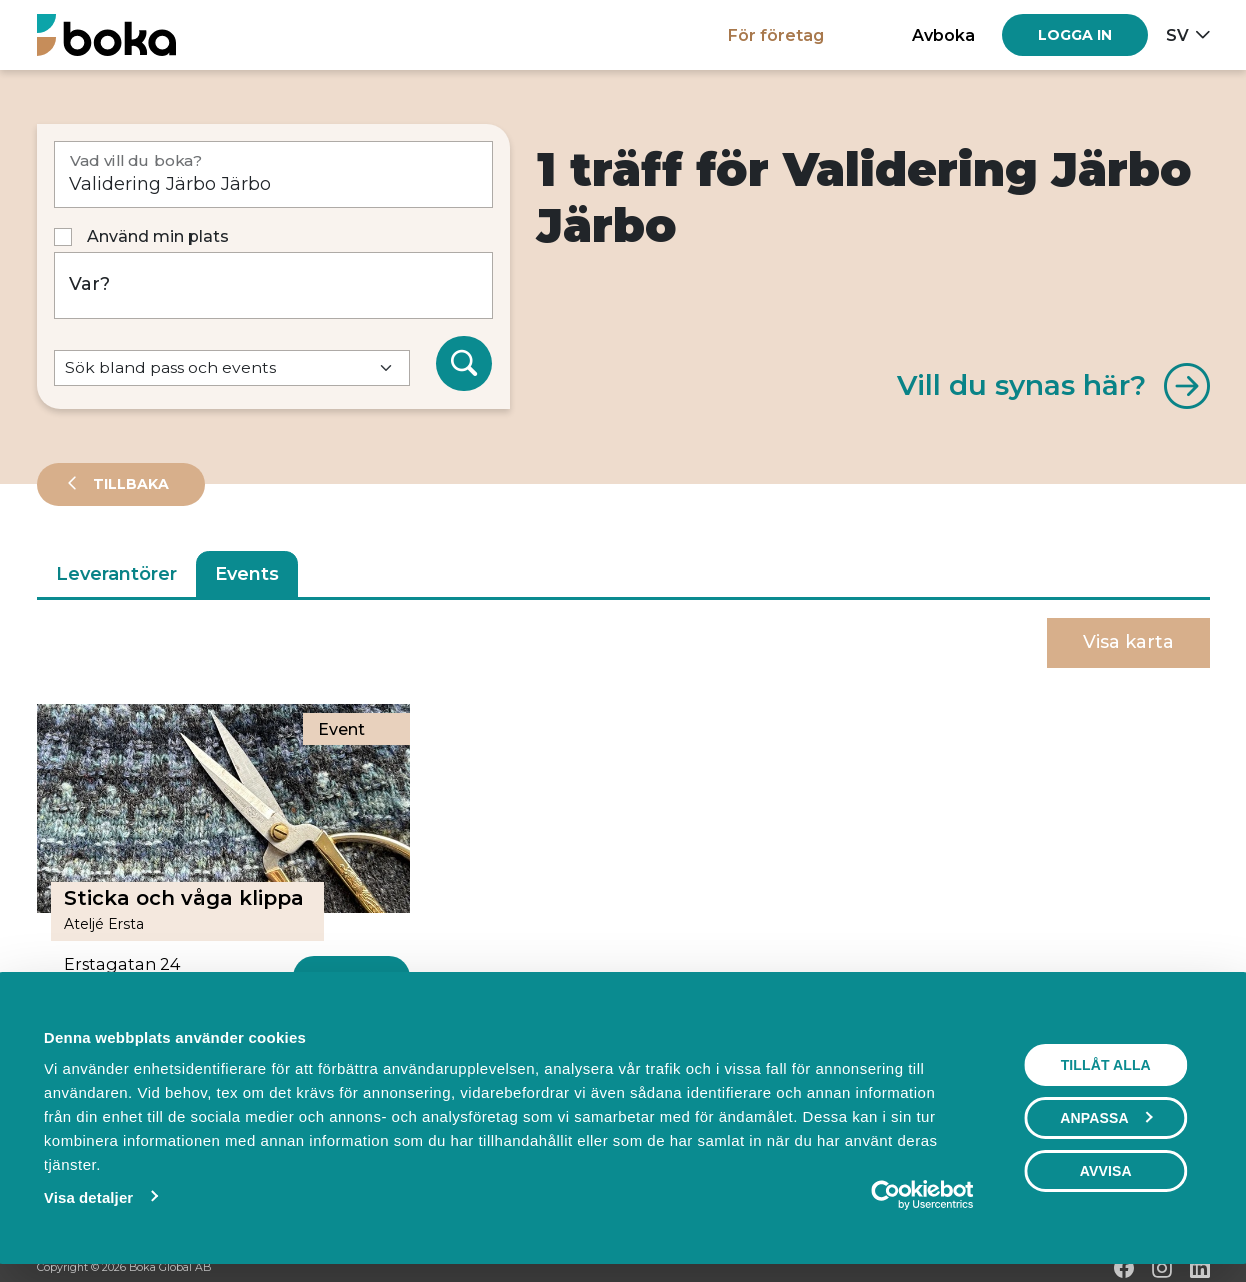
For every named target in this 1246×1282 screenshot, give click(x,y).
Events (247, 574)
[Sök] (464, 364)
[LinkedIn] (1200, 1268)
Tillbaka (129, 484)
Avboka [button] (943, 35)
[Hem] (106, 34)
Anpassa (1107, 1118)
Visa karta (1128, 642)
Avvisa (1106, 1171)
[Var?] (273, 285)
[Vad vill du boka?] (273, 174)
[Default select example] (232, 368)
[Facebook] (1124, 1268)
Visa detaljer (87, 1197)
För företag (776, 35)
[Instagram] (1162, 1268)
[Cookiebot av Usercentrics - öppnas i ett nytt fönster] (886, 1195)
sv (1177, 35)
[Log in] (1075, 35)
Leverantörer (116, 574)
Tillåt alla (1106, 1065)
